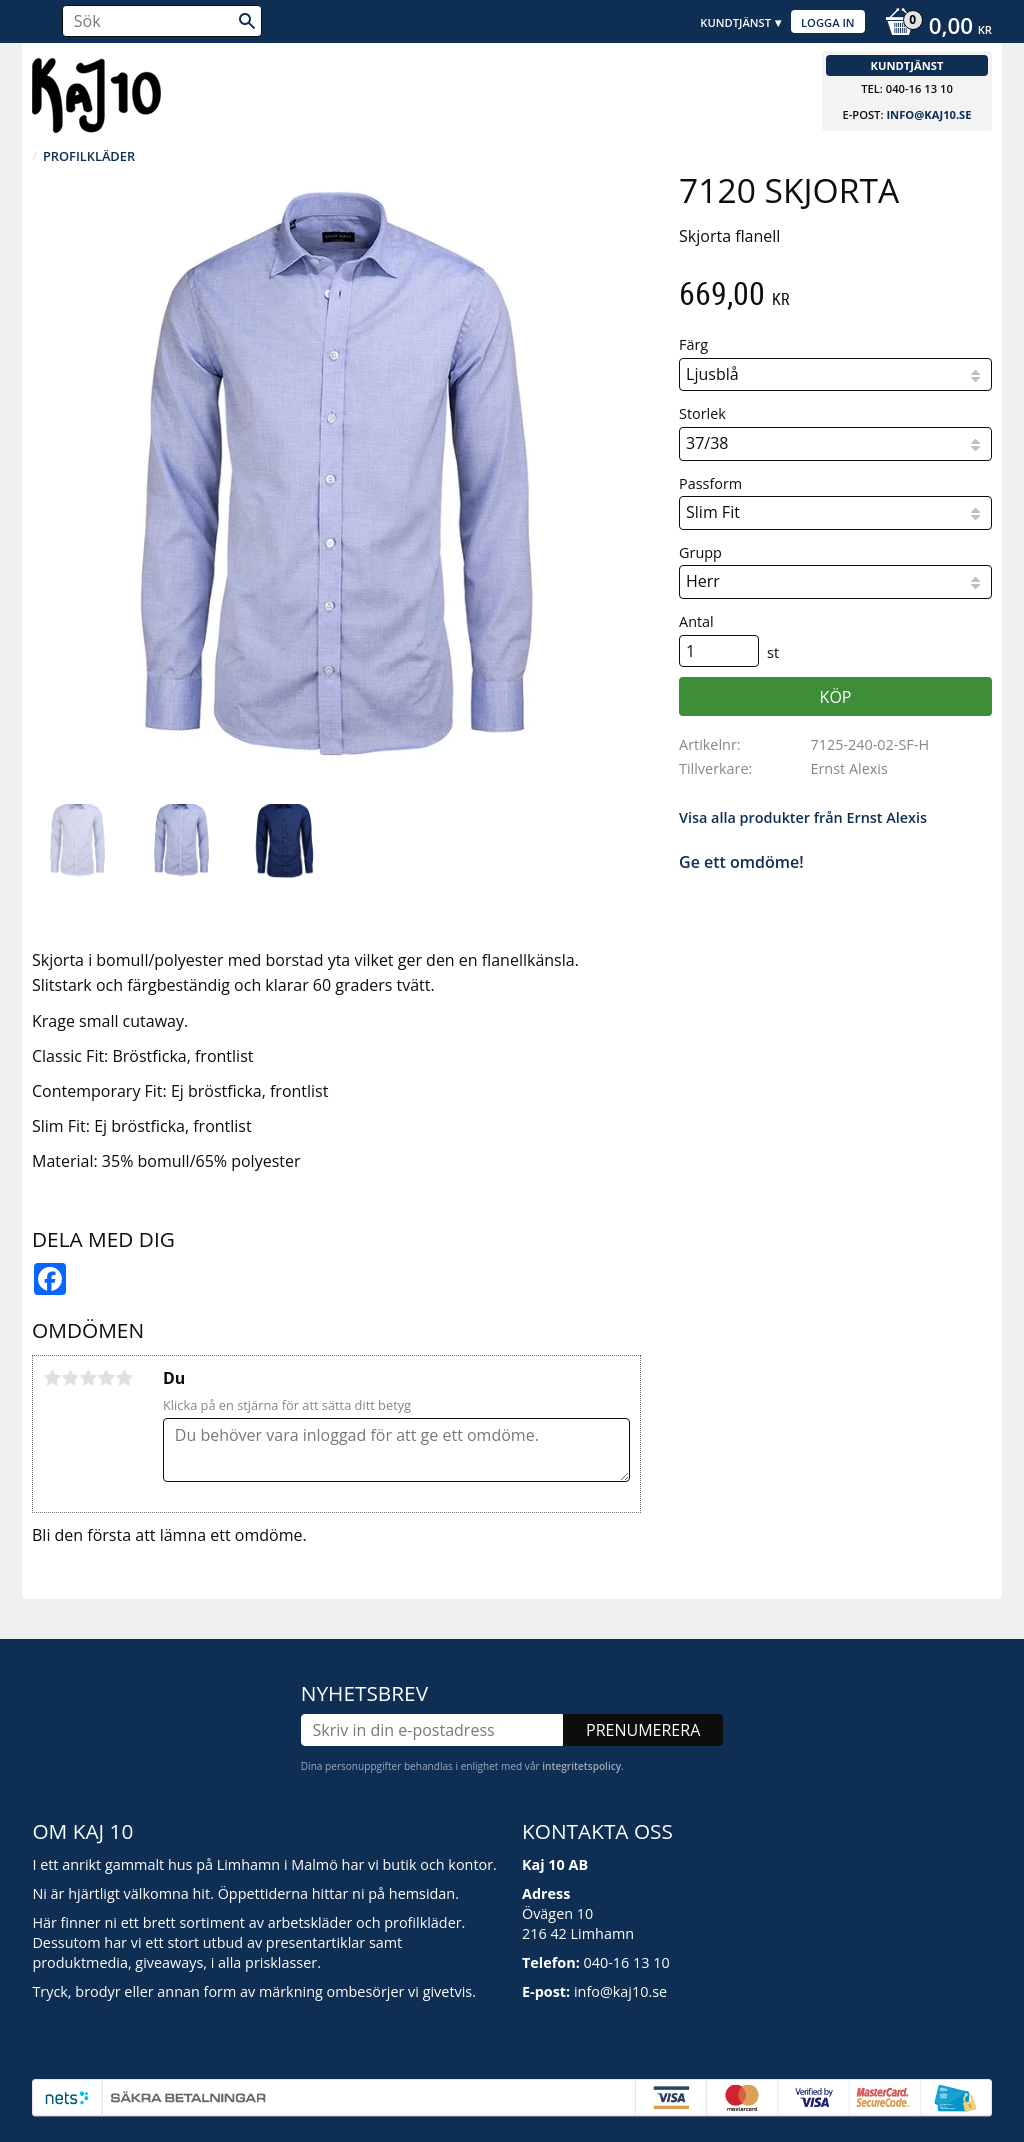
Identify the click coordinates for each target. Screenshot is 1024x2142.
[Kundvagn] (933, 28)
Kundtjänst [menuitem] (735, 22)
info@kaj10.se (928, 114)
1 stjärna (52, 1378)
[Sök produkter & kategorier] (162, 21)
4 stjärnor (106, 1378)
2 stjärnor (70, 1378)
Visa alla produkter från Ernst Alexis (803, 817)
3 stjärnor (88, 1378)
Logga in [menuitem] (828, 22)
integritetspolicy (581, 1766)
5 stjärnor (124, 1378)
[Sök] (247, 21)
